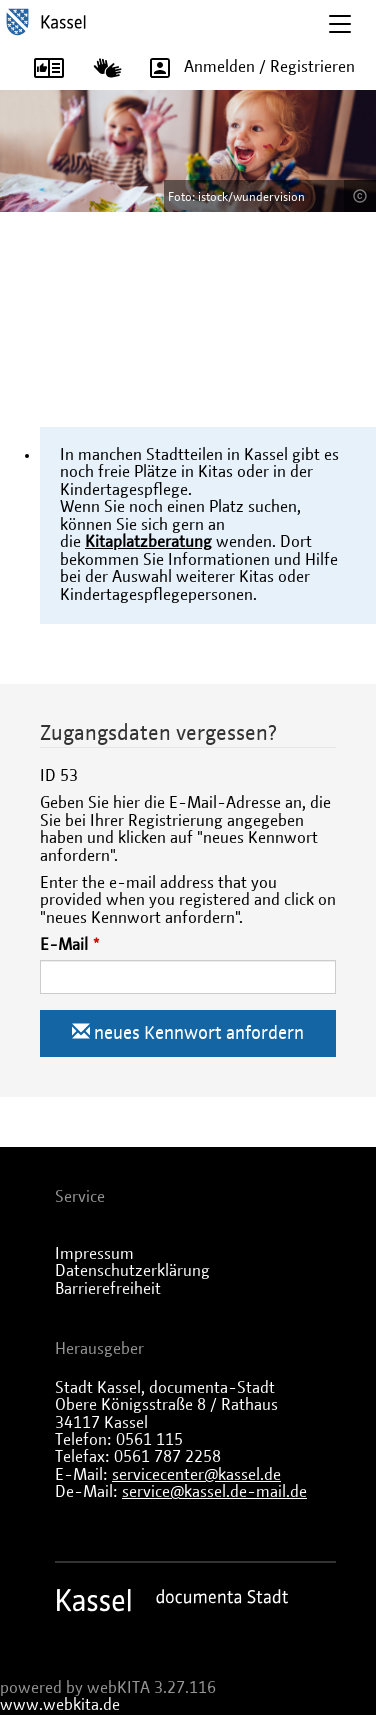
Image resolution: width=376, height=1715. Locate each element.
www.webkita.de (60, 1705)
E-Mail (64, 945)
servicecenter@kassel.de (196, 1475)
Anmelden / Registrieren (245, 67)
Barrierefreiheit (108, 1289)
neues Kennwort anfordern (188, 1032)
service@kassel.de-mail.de (214, 1492)
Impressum (94, 1254)
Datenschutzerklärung (132, 1271)
